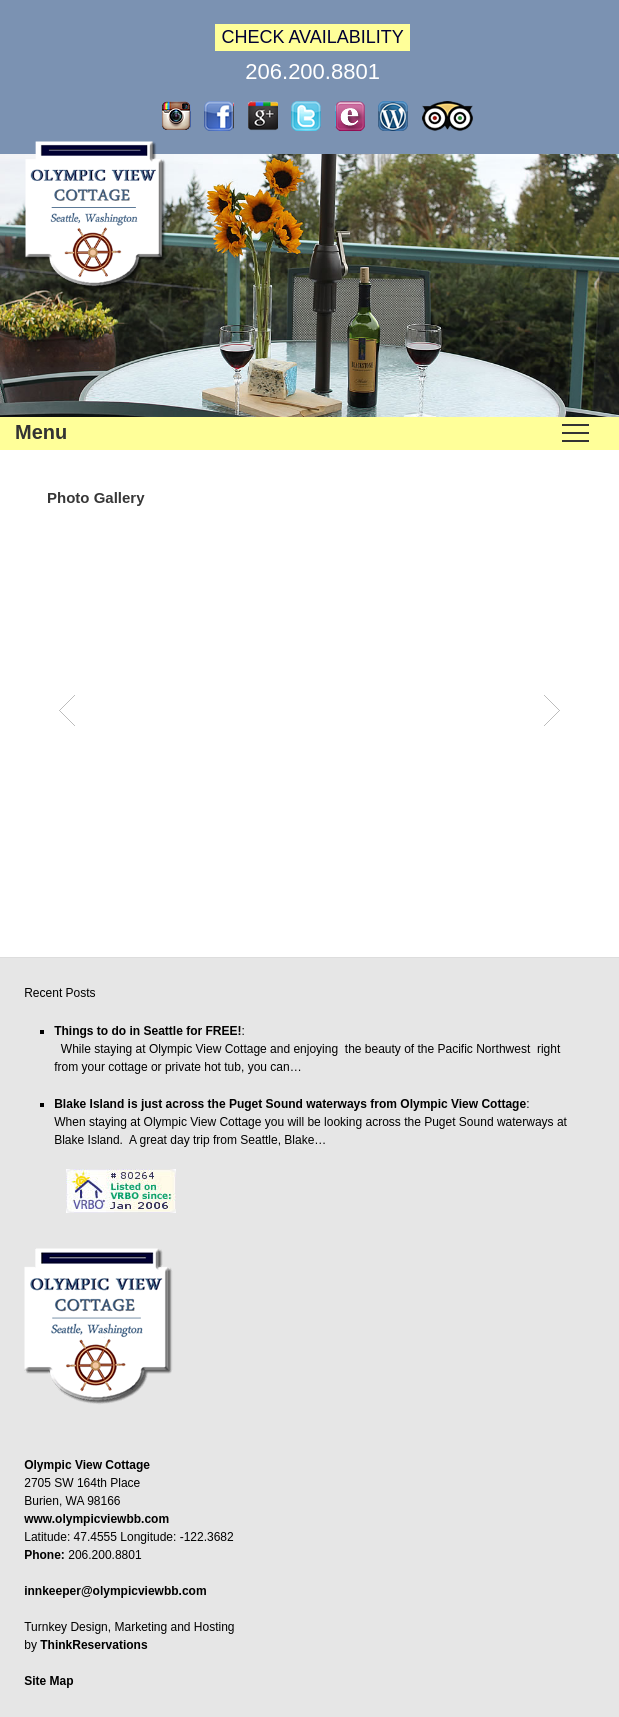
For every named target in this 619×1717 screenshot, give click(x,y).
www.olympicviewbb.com (96, 1519)
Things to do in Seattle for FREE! (147, 1031)
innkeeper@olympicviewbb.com (115, 1591)
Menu (41, 432)
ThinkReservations (93, 1645)
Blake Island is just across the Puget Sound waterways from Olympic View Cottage (290, 1104)
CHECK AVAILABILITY (312, 37)
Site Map (48, 1681)
